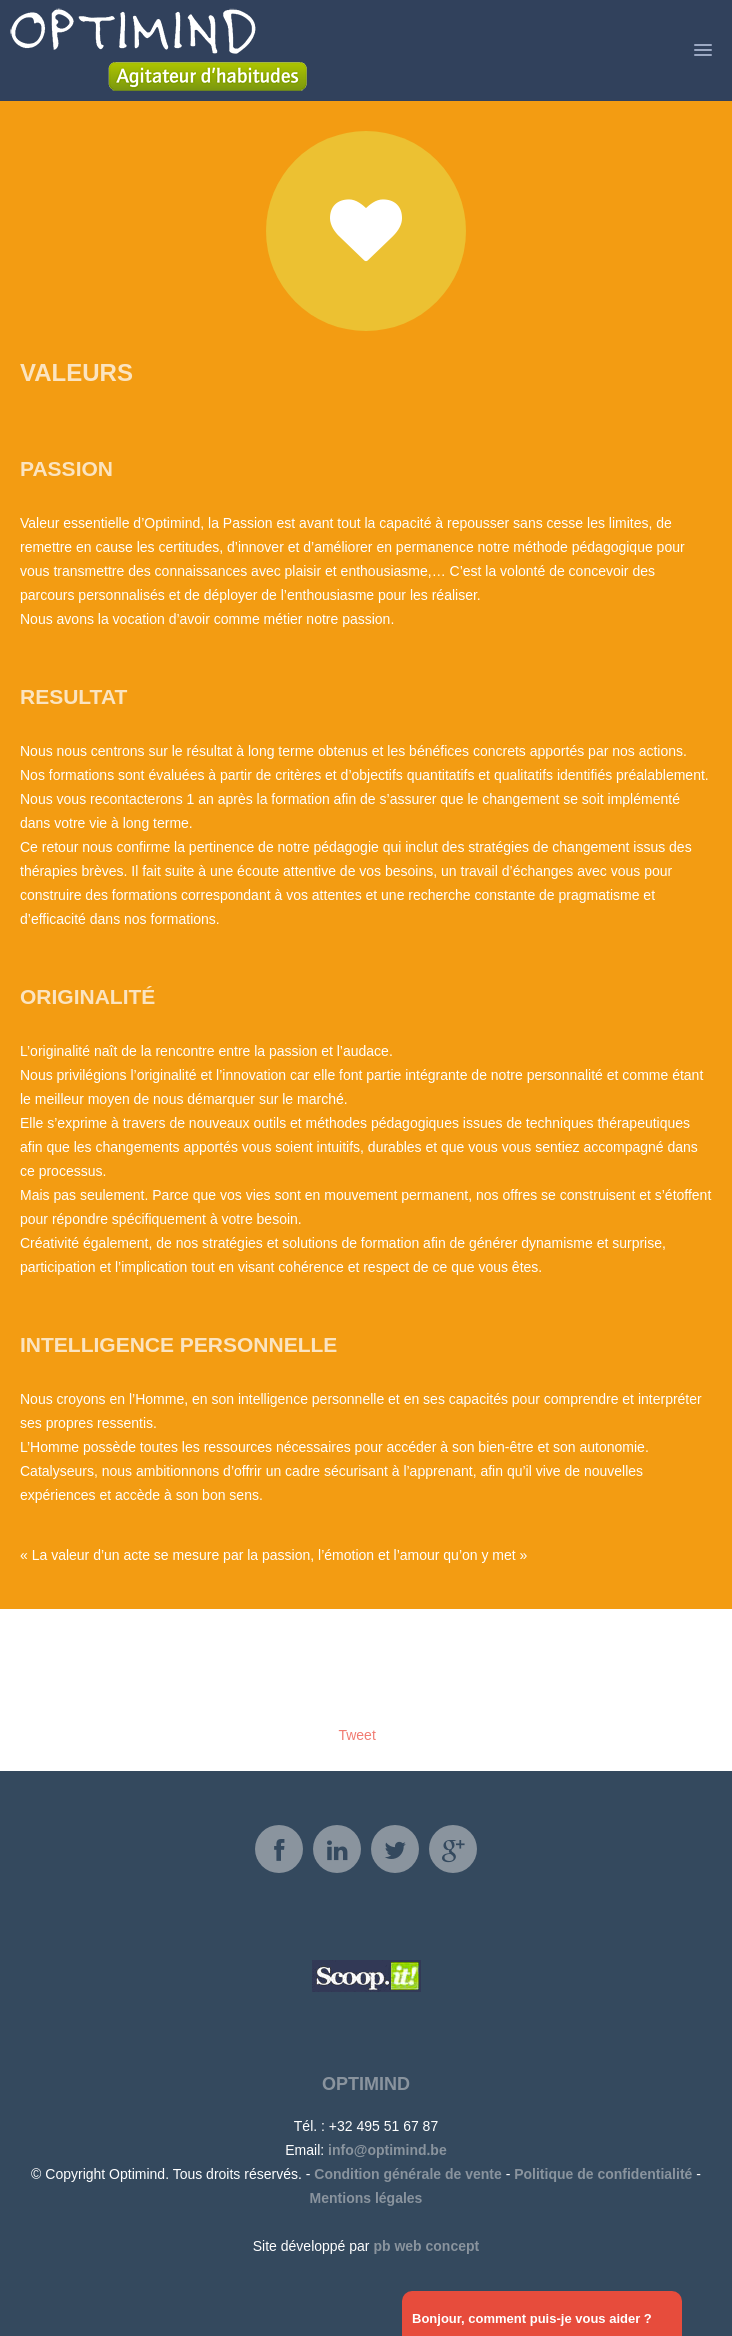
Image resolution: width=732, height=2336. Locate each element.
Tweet (356, 1735)
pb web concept (426, 2246)
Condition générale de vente (407, 2174)
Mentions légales (366, 2198)
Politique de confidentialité (603, 2174)
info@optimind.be (387, 2150)
